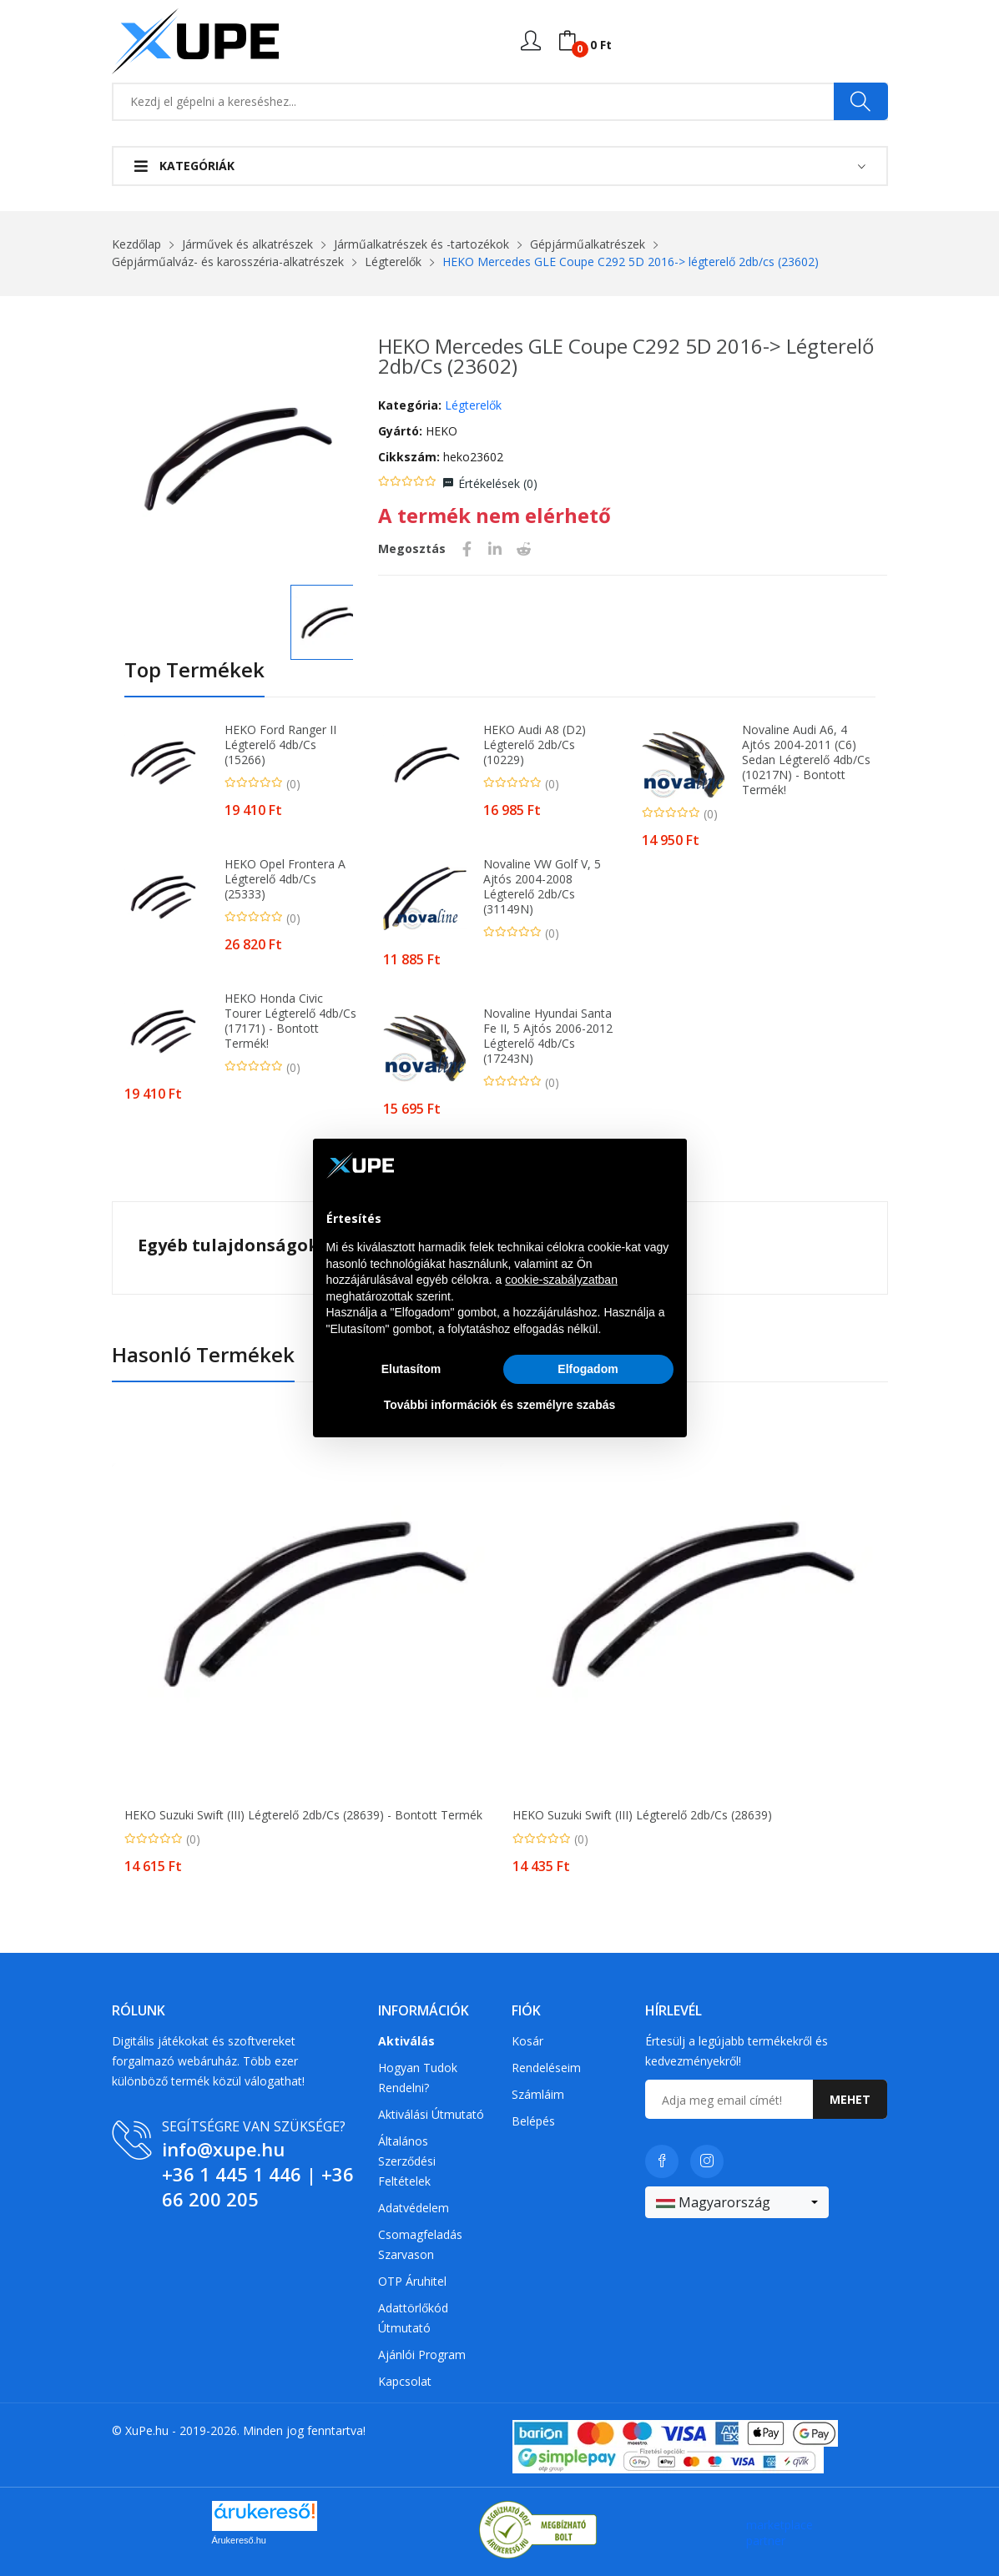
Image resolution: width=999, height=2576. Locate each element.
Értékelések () (497, 483)
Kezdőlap (136, 244)
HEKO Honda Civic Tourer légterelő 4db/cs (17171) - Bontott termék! (290, 1021)
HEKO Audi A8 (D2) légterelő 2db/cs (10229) (534, 744)
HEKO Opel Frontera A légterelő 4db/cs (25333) (285, 879)
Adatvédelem (413, 2208)
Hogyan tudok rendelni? (417, 2078)
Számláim (538, 2094)
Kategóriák (184, 166)
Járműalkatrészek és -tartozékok (421, 244)
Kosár (527, 2041)
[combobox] (737, 2202)
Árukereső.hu (239, 2540)
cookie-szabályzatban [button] (561, 1279)
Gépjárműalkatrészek (587, 244)
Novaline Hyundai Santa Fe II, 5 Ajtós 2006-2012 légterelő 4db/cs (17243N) (548, 1036)
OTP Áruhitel (412, 2281)
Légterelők (393, 261)
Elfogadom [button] (588, 1369)
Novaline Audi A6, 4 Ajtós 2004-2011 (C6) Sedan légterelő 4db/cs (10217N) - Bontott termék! (806, 759)
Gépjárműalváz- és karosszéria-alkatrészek (228, 261)
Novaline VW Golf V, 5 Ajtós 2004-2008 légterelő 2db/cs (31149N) (542, 887)
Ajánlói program (422, 2354)
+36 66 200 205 (258, 2186)
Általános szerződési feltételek (407, 2161)
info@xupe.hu (223, 2148)
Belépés (533, 2121)
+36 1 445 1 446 (231, 2173)
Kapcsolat (404, 2381)
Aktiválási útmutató (431, 2114)
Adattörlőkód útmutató (413, 2318)
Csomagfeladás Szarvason (420, 2244)
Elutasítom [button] (411, 1369)
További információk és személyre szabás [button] (500, 1404)
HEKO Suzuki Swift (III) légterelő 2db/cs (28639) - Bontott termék (303, 1815)
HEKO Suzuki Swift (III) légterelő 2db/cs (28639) (642, 1815)
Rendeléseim (546, 2067)
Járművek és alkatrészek (247, 244)
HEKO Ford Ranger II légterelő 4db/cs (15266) (280, 744)
